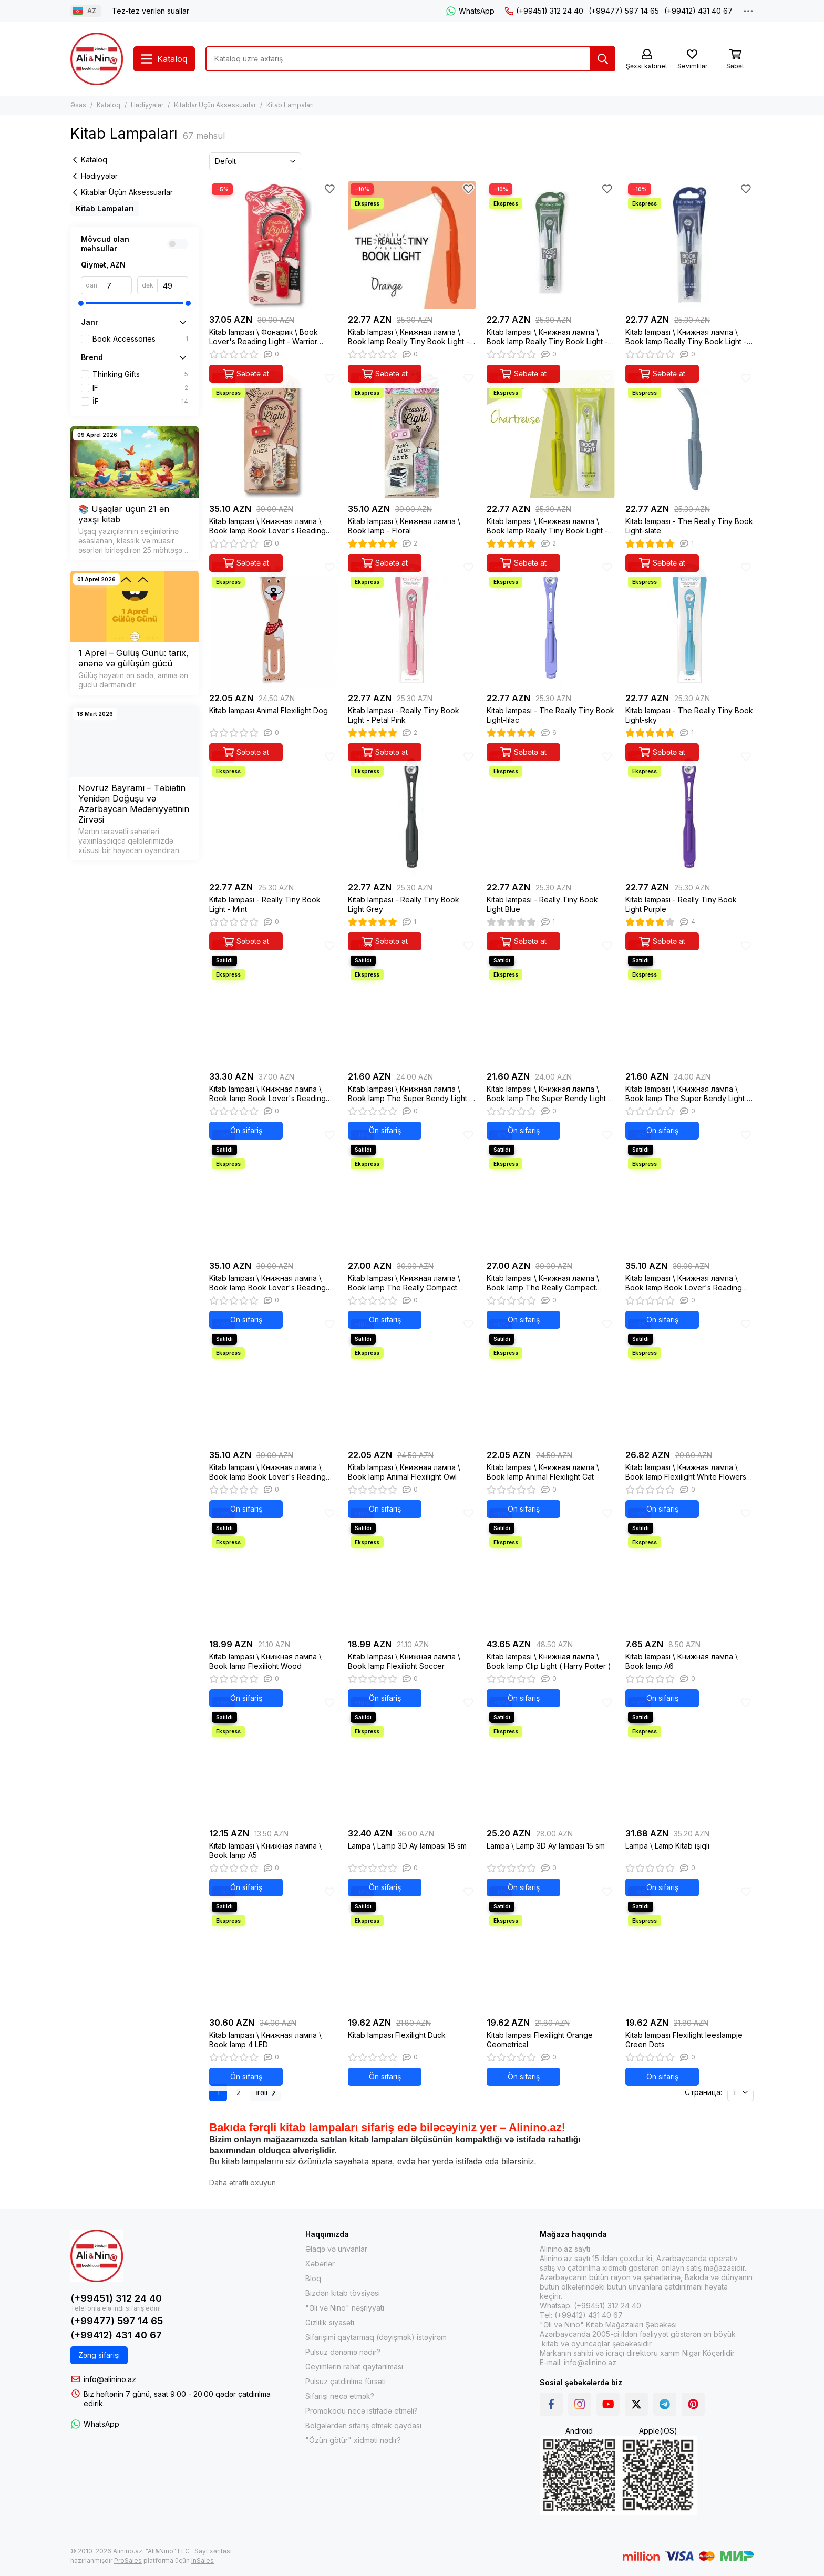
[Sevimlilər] (692, 59)
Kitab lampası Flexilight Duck (397, 2034)
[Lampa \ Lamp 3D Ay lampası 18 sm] (412, 1759)
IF (140, 388)
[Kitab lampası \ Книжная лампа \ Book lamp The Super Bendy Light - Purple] (551, 1002)
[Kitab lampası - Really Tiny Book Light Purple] (689, 812)
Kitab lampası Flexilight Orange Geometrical (540, 2039)
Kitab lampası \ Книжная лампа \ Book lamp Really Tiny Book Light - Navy (686, 336)
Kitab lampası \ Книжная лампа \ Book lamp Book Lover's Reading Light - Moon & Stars (267, 1093)
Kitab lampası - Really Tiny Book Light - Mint (265, 904)
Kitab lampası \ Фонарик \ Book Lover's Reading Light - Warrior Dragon (263, 336)
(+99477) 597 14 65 (624, 10)
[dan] (116, 285)
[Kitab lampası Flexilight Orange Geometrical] (551, 1948)
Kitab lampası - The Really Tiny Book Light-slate (689, 526)
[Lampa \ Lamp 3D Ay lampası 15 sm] (551, 1759)
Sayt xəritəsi (213, 2551)
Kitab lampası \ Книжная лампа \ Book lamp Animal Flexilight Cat (543, 1472)
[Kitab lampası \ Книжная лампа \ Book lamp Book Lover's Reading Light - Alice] (273, 434)
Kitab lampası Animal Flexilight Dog (268, 710)
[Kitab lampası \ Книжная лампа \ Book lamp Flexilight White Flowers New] (689, 1380)
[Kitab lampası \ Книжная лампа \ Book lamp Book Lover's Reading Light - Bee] (273, 1191)
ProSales (128, 2560)
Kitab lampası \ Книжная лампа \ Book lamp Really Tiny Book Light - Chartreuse (547, 526)
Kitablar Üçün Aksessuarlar (215, 105)
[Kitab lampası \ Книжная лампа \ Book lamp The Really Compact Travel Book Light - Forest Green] (551, 1191)
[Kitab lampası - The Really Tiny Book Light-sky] (689, 623)
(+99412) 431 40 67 (698, 10)
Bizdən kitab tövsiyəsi (342, 2292)
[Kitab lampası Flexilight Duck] (412, 1948)
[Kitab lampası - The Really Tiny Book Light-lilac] (551, 623)
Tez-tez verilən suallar (150, 10)
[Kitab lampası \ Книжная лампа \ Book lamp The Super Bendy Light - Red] (412, 1002)
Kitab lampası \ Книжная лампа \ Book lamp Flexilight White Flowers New (685, 1472)
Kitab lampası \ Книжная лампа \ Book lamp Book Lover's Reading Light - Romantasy (683, 1283)
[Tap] (602, 58)
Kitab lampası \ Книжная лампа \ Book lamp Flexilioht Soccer (404, 1661)
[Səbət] (735, 59)
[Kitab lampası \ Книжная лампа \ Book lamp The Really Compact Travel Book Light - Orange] (412, 1191)
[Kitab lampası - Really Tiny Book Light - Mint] (273, 812)
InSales (202, 2560)
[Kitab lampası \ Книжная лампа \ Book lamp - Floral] (412, 434)
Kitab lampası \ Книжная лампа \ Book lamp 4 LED (265, 2039)
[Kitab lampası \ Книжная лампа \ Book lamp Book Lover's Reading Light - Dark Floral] (273, 1380)
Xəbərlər (320, 2263)
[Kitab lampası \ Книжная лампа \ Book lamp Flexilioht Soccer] (412, 1569)
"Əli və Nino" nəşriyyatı (344, 2307)
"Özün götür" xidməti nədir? (353, 2440)
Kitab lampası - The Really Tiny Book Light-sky (689, 715)
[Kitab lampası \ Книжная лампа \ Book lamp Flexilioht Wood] (273, 1569)
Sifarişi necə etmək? (339, 2396)
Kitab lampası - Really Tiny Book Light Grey (403, 904)
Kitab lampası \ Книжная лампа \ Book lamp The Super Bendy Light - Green (687, 1093)
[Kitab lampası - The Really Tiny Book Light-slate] (689, 434)
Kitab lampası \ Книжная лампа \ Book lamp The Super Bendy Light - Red (410, 1093)
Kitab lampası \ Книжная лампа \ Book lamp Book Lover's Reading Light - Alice (267, 526)
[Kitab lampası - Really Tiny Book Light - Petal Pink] (412, 623)
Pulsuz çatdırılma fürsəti (345, 2381)
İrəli (265, 2092)
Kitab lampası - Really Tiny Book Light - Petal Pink (403, 715)
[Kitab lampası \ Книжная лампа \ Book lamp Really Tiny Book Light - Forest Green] (551, 245)
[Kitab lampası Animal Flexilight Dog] (273, 623)
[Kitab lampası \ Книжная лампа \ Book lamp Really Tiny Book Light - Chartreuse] (551, 434)
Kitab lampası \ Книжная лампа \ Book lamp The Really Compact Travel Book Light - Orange (404, 1283)
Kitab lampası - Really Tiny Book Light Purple (681, 904)
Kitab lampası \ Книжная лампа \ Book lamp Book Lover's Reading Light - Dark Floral (267, 1472)
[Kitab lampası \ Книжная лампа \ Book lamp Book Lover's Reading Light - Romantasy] (689, 1191)
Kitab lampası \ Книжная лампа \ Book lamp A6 (681, 1661)
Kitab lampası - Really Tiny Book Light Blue (542, 904)
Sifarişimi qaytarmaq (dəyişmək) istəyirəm (376, 2337)
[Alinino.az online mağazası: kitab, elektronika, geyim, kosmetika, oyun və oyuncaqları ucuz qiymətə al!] (96, 59)
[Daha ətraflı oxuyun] (242, 2183)
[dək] (173, 285)
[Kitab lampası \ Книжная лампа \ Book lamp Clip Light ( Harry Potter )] (551, 1569)
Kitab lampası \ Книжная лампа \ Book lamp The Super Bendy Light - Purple (549, 1093)
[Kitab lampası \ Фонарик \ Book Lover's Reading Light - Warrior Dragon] (273, 245)
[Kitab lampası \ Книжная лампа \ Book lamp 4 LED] (273, 1948)
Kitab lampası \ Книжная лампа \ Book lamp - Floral (404, 526)
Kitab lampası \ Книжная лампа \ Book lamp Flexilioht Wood (265, 1661)
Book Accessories (140, 339)
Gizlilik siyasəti (329, 2322)
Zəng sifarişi (99, 2355)
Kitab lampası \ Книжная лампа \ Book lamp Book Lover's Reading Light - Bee (267, 1283)
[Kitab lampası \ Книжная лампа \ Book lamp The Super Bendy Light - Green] (689, 1002)
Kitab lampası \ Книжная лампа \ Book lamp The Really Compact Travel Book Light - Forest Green (543, 1283)
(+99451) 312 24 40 (544, 10)
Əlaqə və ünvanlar (336, 2248)
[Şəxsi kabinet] (646, 59)
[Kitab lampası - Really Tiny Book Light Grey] (412, 812)
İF (140, 401)
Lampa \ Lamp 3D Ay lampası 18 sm (407, 1845)
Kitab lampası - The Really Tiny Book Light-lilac (550, 715)
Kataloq (108, 105)
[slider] (81, 303)
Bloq (313, 2278)
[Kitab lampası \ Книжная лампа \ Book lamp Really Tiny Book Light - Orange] (412, 245)
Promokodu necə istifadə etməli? (361, 2410)
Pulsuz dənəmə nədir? (342, 2351)
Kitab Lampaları (105, 208)
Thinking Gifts (140, 374)
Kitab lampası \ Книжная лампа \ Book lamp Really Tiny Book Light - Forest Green (547, 336)
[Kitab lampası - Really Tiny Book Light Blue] (551, 812)
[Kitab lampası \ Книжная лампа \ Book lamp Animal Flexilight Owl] (412, 1380)
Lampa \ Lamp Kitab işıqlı (667, 1845)
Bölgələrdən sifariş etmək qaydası (363, 2425)
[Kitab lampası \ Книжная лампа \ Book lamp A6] (689, 1569)
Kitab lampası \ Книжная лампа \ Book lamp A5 (265, 1850)
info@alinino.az (110, 2379)
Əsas (78, 105)
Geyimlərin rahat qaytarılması (354, 2366)
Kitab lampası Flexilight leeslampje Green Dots (684, 2039)
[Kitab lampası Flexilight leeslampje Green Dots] (689, 1948)
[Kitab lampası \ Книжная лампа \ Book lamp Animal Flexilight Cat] (551, 1380)
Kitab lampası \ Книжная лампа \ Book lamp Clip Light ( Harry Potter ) (549, 1661)
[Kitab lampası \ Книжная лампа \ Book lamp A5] (273, 1759)
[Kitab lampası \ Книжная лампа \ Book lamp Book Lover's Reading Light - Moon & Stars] (273, 1002)
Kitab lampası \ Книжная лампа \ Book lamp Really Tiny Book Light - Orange (408, 336)
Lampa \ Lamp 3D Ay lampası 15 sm (546, 1845)
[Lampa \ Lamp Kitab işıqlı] (689, 1759)
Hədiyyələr (147, 105)
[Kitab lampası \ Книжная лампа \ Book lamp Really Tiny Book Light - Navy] (689, 245)
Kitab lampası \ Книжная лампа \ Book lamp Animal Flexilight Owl (404, 1472)
